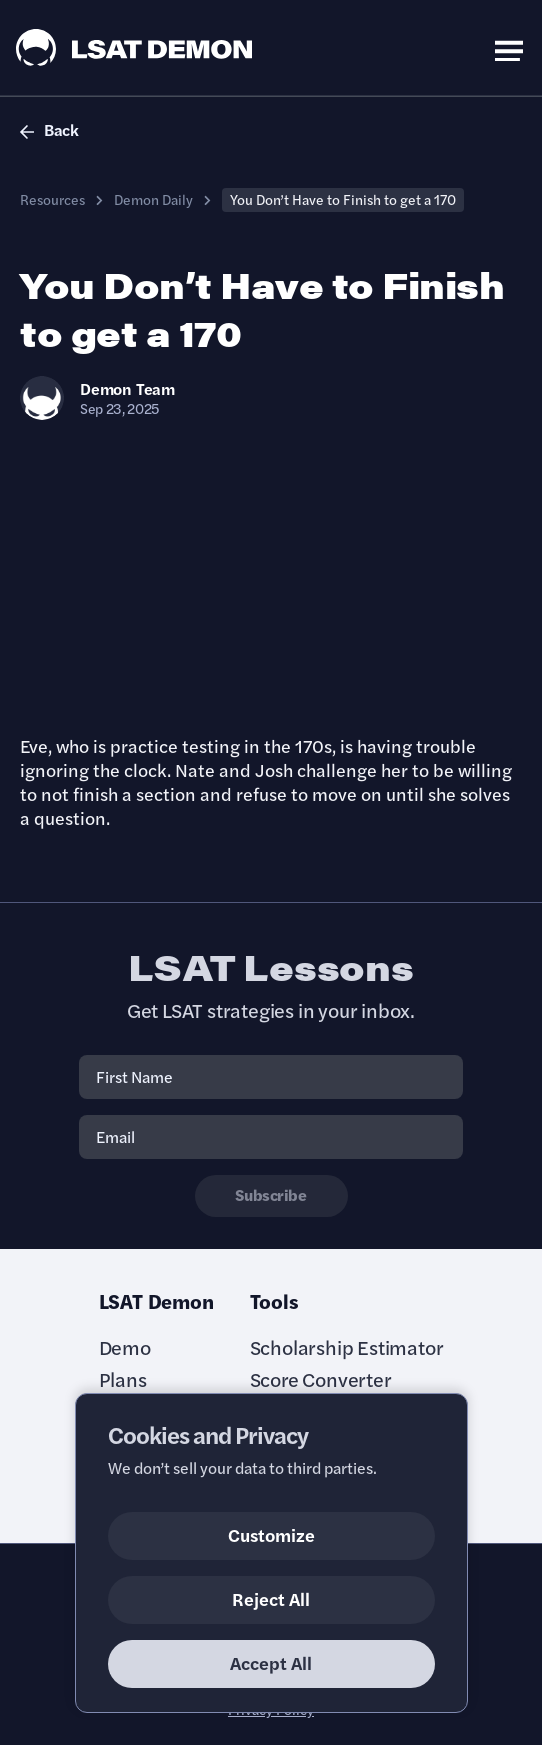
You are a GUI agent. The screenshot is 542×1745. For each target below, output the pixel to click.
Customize (271, 1534)
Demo (125, 1347)
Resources (52, 199)
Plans (123, 1379)
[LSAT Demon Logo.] (134, 47)
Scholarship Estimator (347, 1347)
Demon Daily (153, 199)
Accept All (271, 1662)
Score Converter (321, 1379)
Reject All (271, 1598)
